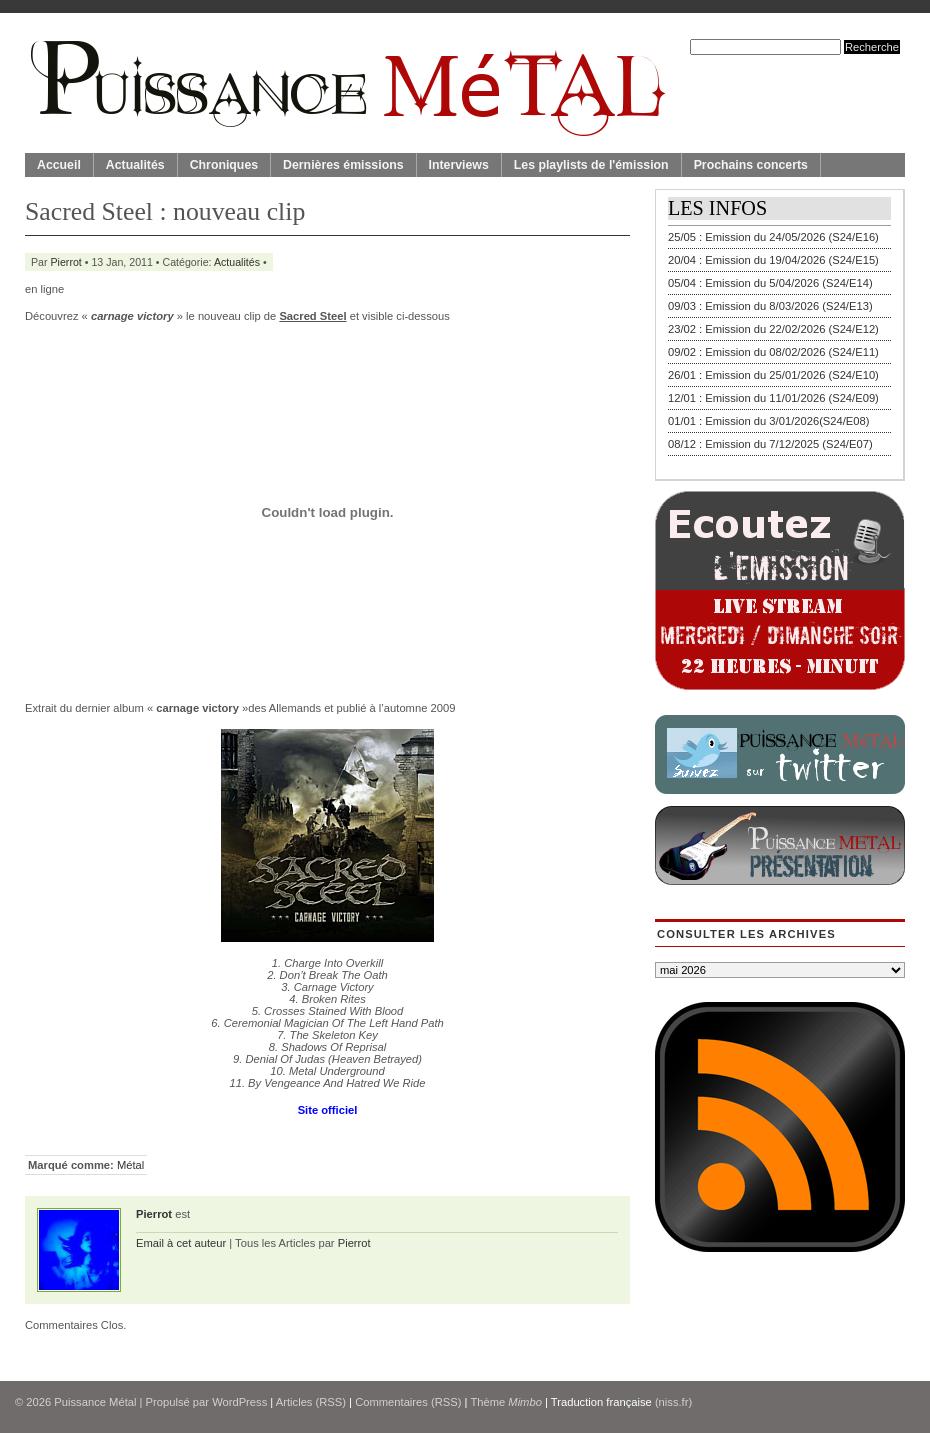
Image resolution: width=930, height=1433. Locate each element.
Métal (130, 1165)
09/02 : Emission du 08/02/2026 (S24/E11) (773, 352)
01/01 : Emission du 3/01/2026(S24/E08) (769, 421)
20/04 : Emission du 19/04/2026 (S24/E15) (773, 260)
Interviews (459, 165)
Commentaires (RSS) (408, 1402)
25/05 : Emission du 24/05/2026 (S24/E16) (773, 237)
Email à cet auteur (181, 1243)
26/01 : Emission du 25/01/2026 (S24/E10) (773, 375)
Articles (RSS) (311, 1402)
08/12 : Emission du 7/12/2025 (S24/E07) (770, 444)
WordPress (239, 1402)
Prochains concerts (751, 165)
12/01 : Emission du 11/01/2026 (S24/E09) (773, 398)
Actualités (135, 165)
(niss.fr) (673, 1402)
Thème (506, 1402)
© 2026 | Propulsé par (113, 1402)
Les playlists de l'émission (591, 165)
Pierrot (66, 262)
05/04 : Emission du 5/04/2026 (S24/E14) (770, 283)
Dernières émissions (343, 165)
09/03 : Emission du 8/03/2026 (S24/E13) (770, 306)
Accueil (59, 165)
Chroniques (224, 165)
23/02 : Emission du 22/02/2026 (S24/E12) (773, 329)
